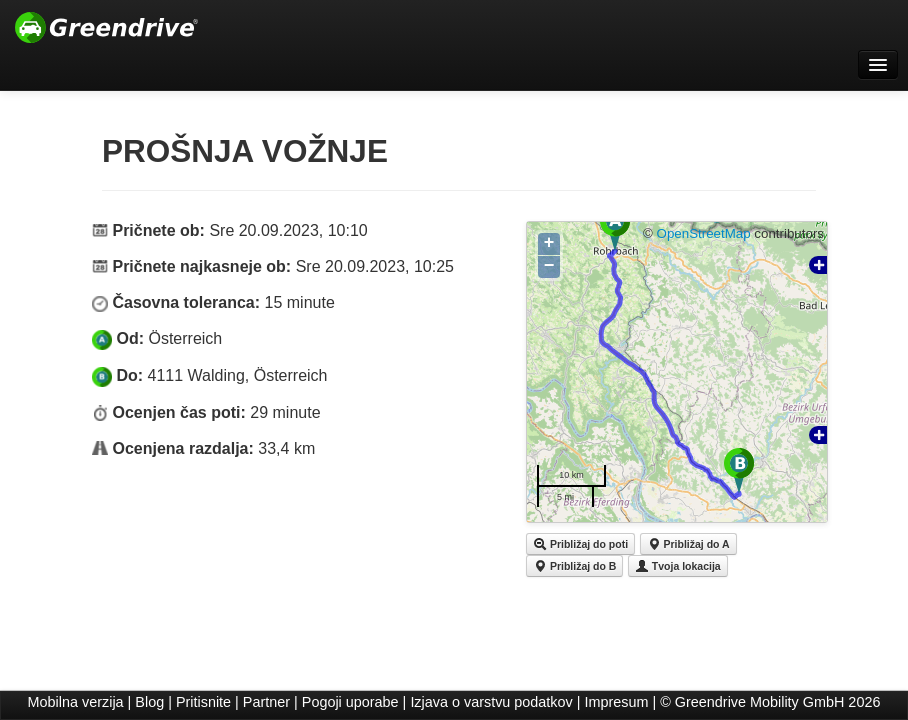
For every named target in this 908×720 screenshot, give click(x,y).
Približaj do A (688, 544)
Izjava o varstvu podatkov (491, 702)
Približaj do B (574, 566)
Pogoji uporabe (350, 702)
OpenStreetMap (704, 233)
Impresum (617, 702)
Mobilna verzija (76, 702)
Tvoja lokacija (678, 566)
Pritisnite (203, 702)
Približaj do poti (580, 544)
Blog (149, 702)
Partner (266, 702)
